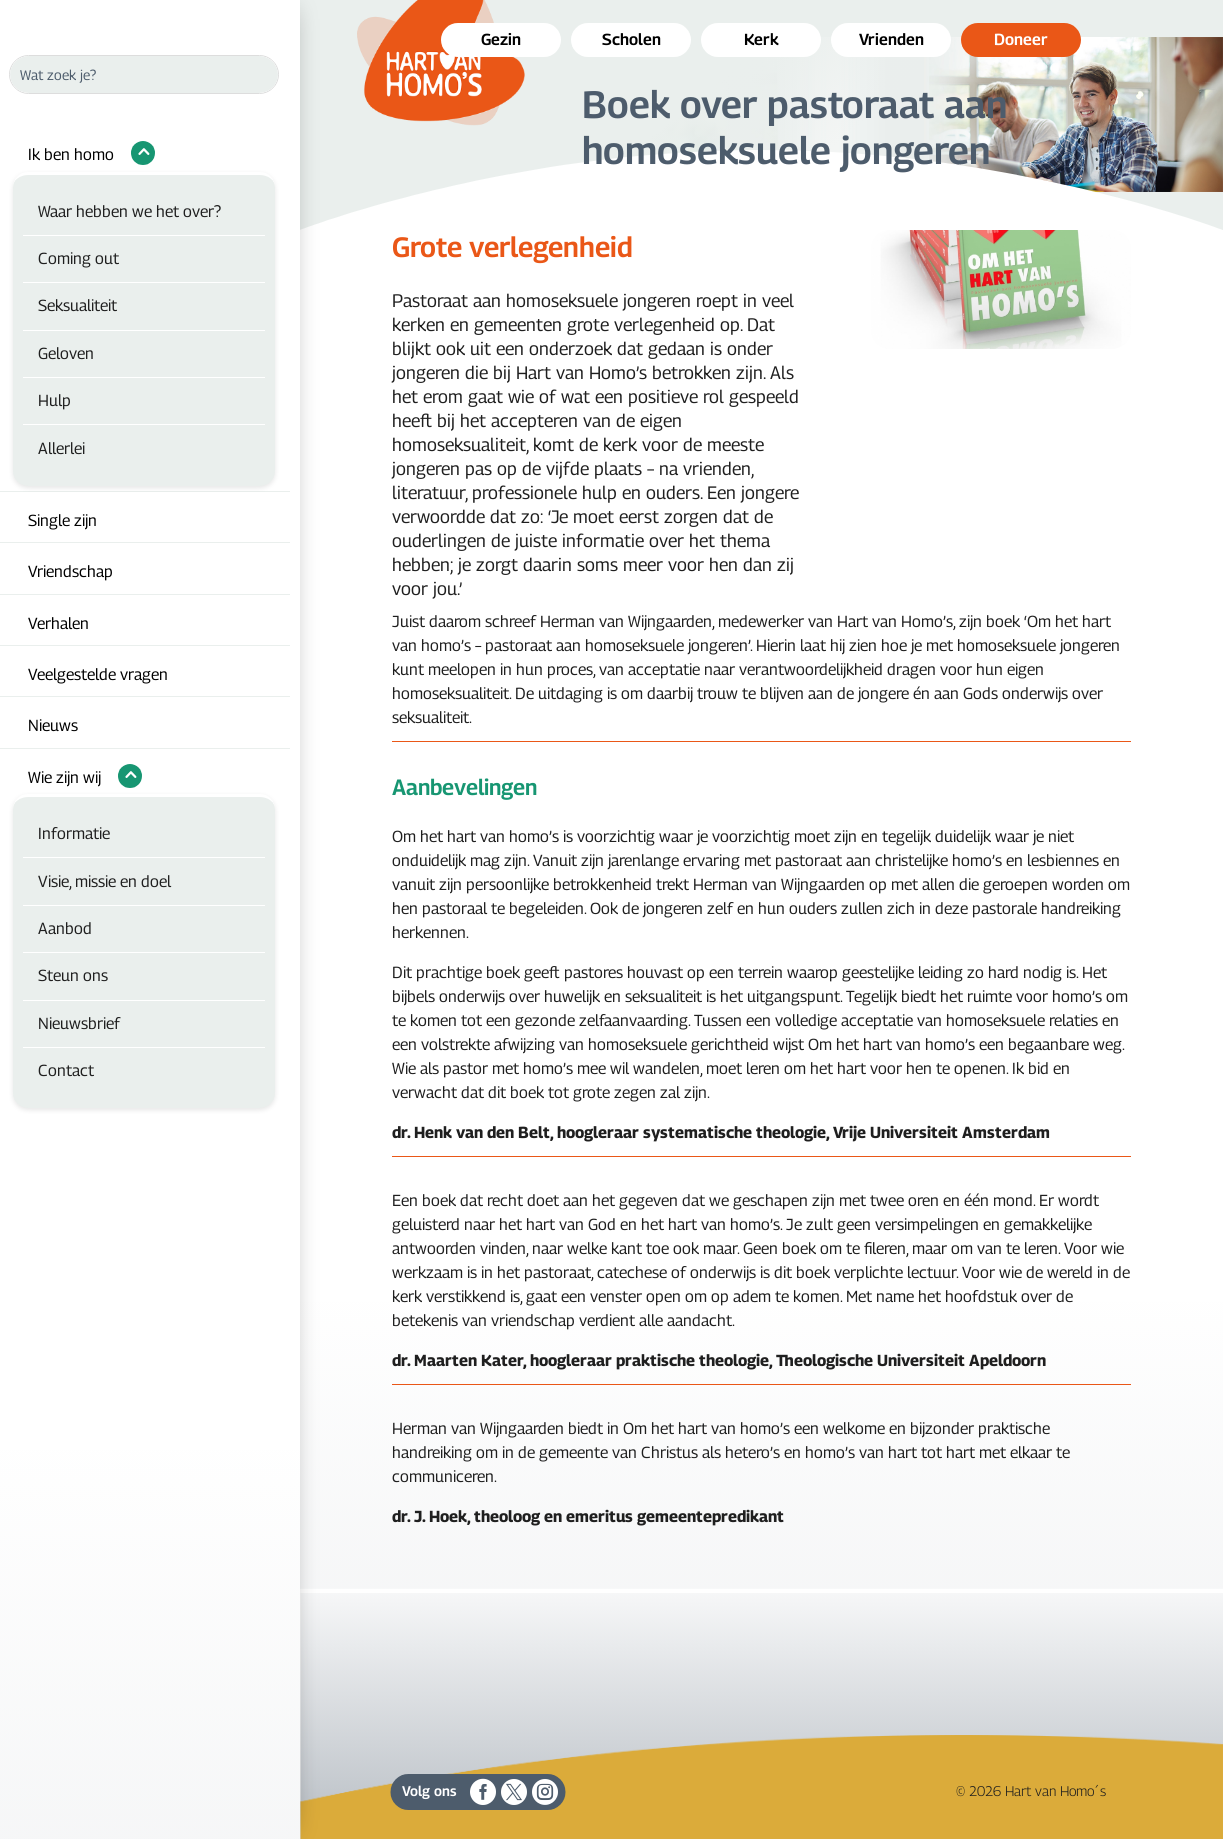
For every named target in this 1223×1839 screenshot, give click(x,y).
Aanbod (65, 928)
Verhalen (58, 623)
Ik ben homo (71, 154)
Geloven (66, 353)
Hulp (54, 400)
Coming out (78, 258)
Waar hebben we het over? (129, 211)
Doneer (1021, 39)
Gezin (501, 39)
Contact (66, 1070)
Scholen (631, 39)
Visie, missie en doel (104, 881)
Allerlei (61, 448)
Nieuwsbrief (79, 1023)
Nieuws (53, 725)
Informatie (74, 833)
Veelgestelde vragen (98, 674)
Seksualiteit (77, 305)
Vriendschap (70, 571)
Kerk (761, 39)
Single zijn (62, 520)
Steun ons (73, 975)
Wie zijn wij (64, 777)
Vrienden (891, 39)
